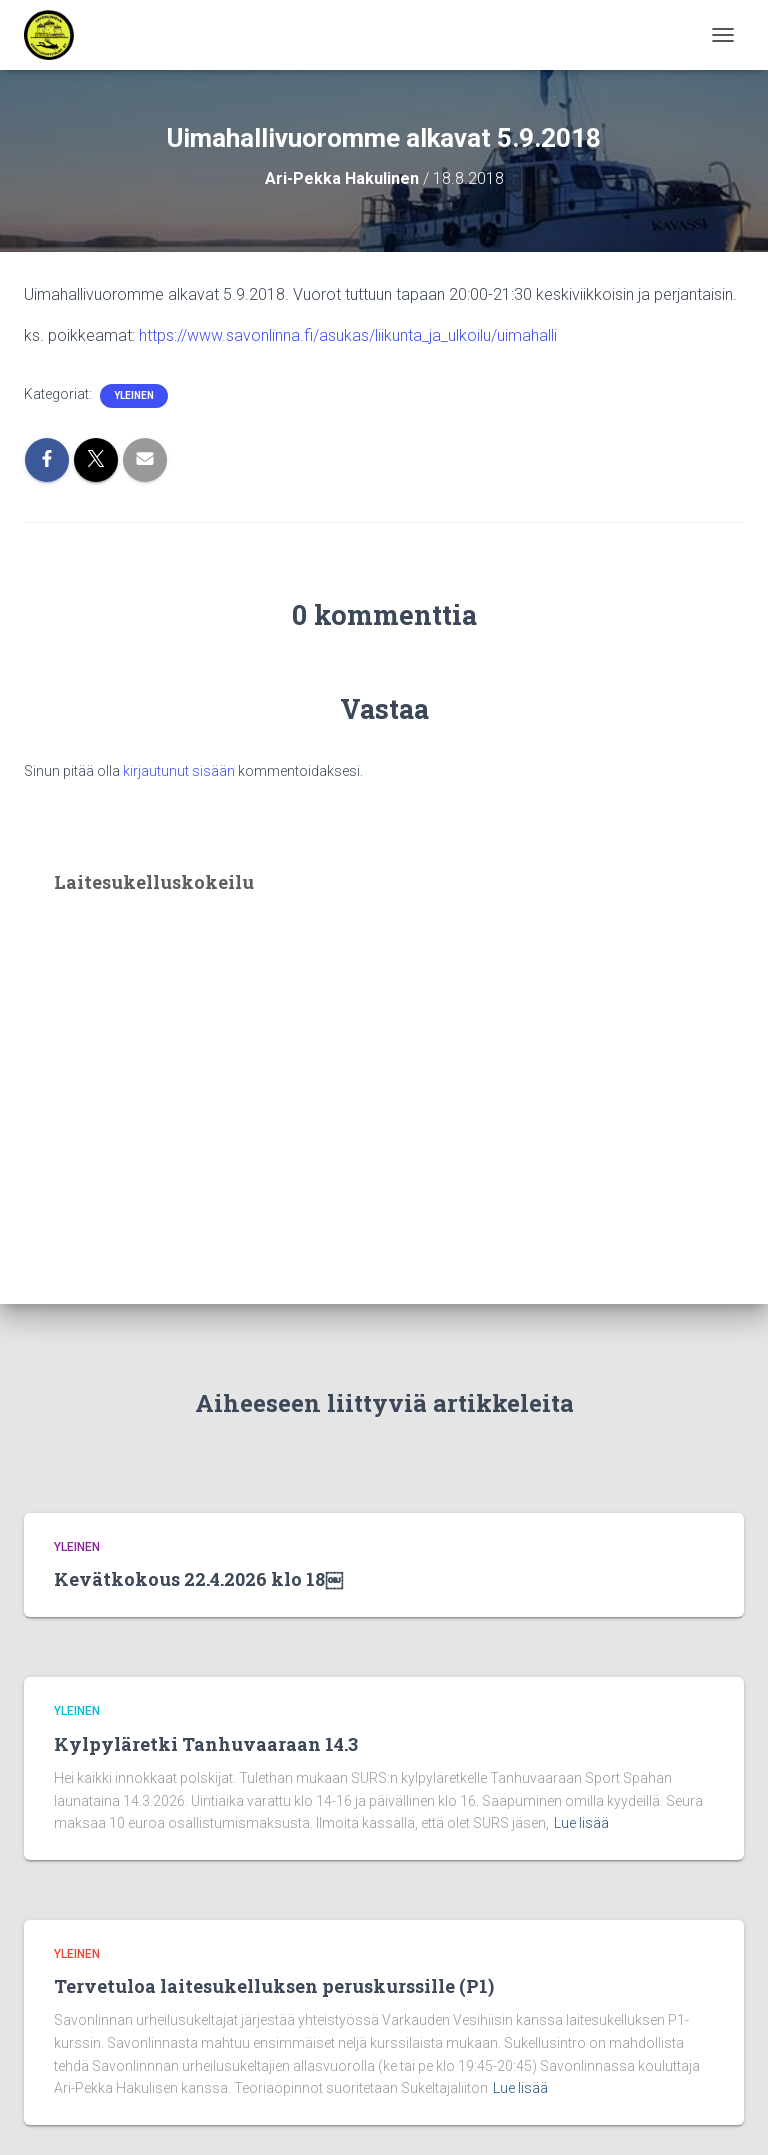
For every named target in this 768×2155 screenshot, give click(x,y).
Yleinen (134, 395)
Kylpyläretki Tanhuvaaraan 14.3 (206, 1744)
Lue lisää (581, 1823)
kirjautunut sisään (179, 771)
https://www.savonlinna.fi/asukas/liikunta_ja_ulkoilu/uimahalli (348, 335)
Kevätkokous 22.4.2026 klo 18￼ (198, 1579)
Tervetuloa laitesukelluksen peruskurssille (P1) (274, 1986)
